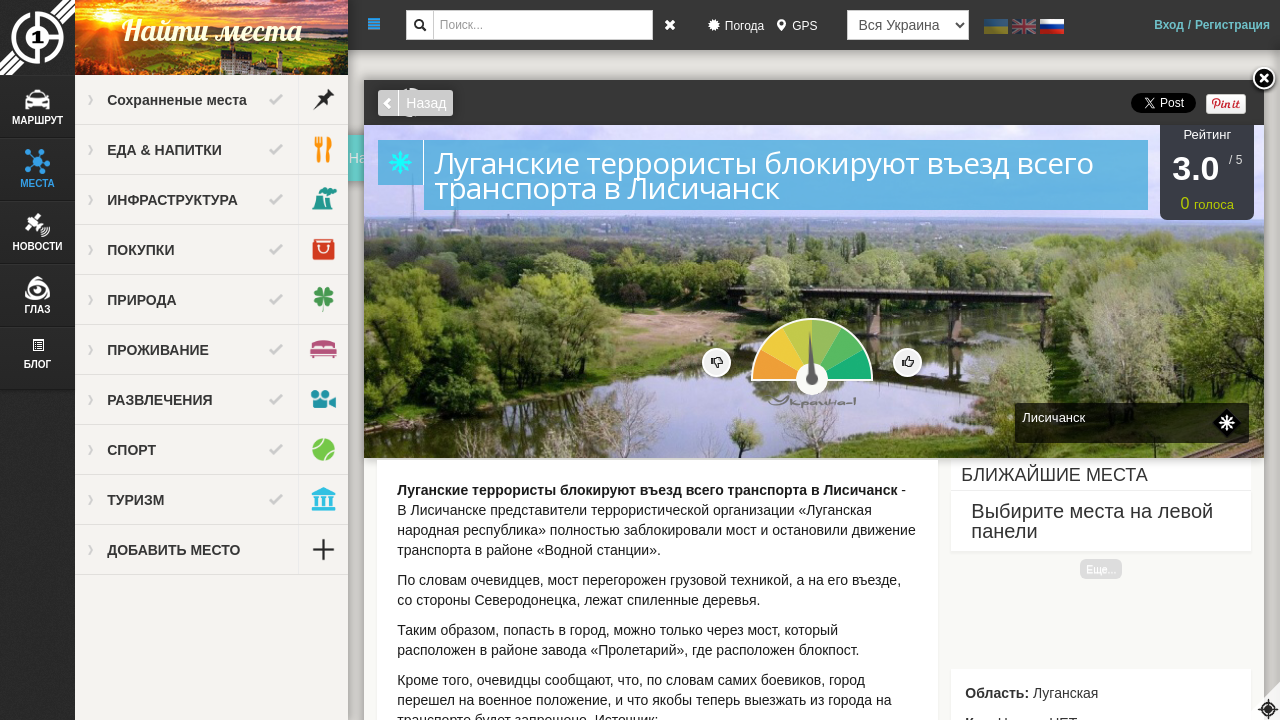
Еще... (1102, 569)
